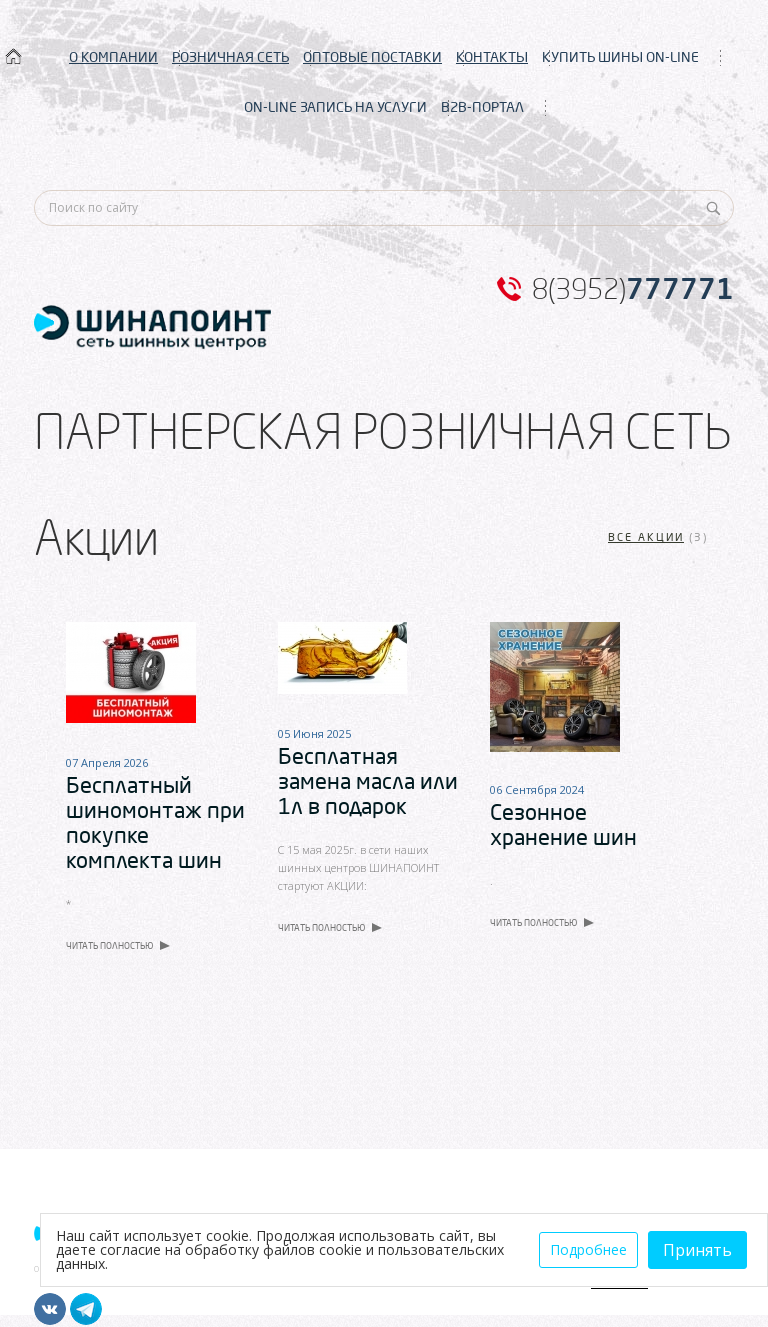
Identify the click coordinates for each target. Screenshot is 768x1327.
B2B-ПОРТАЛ (482, 107)
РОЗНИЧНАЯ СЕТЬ (230, 57)
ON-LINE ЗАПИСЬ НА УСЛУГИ (335, 107)
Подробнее (588, 1249)
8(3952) (633, 289)
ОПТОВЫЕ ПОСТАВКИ (372, 57)
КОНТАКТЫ (492, 57)
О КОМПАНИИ (113, 57)
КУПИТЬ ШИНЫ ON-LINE (620, 57)
